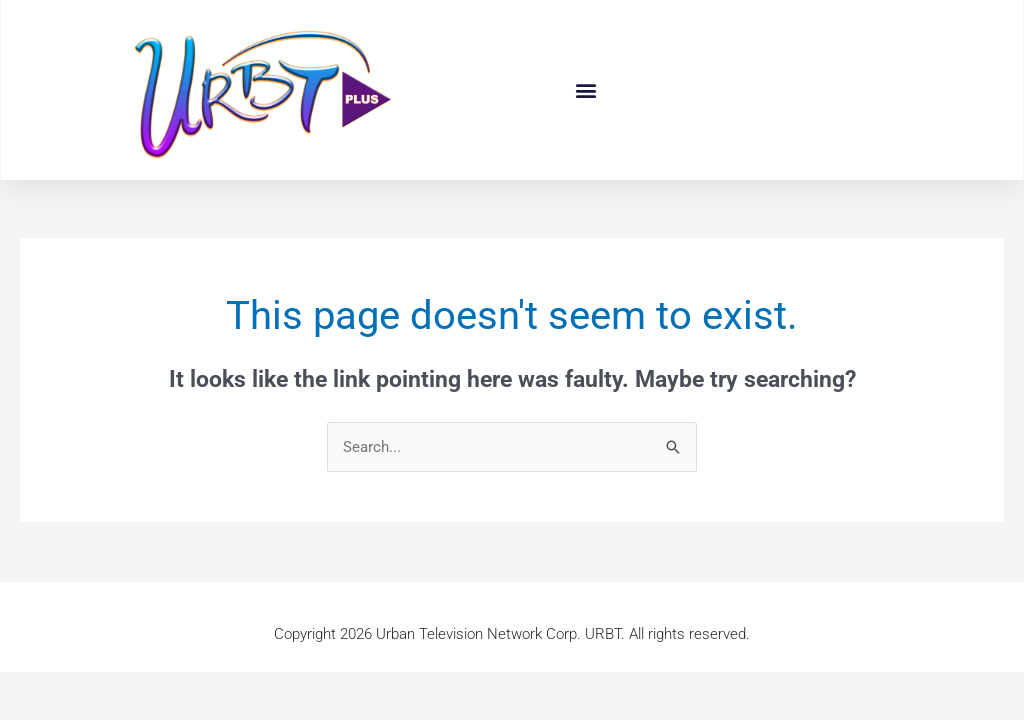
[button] (586, 90)
